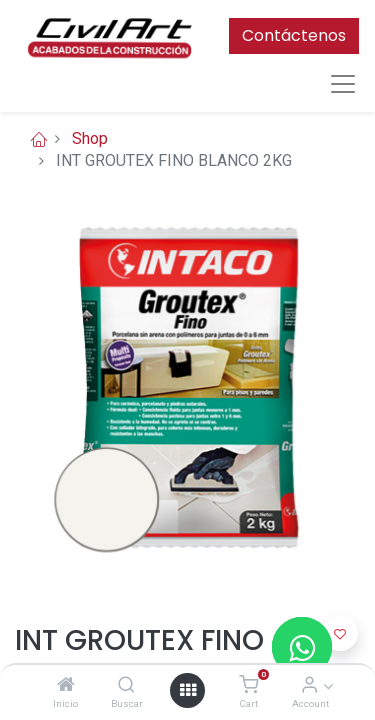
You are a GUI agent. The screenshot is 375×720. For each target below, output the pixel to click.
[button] (340, 633)
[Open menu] (188, 690)
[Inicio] (66, 685)
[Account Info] (309, 685)
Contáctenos (294, 35)
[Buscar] (126, 685)
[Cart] (248, 685)
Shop (90, 138)
